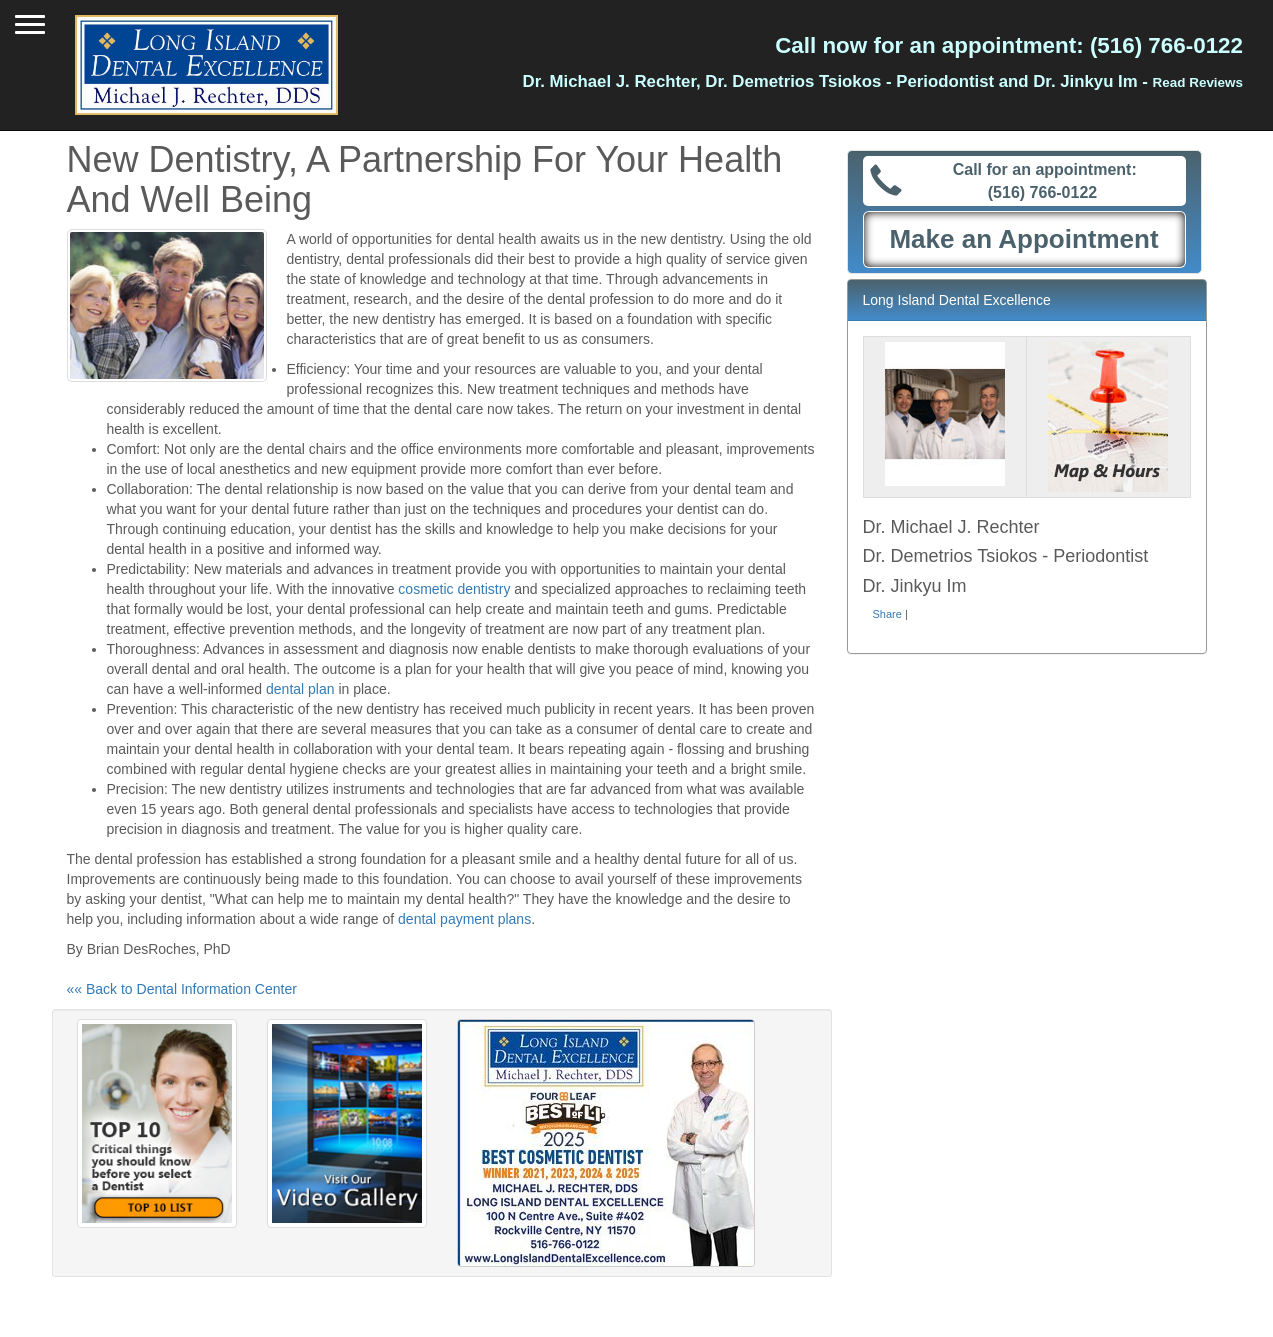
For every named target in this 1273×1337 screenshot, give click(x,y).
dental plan (300, 689)
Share (887, 614)
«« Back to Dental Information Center (182, 989)
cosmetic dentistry (454, 589)
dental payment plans (464, 919)
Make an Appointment (1023, 239)
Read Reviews (1198, 82)
